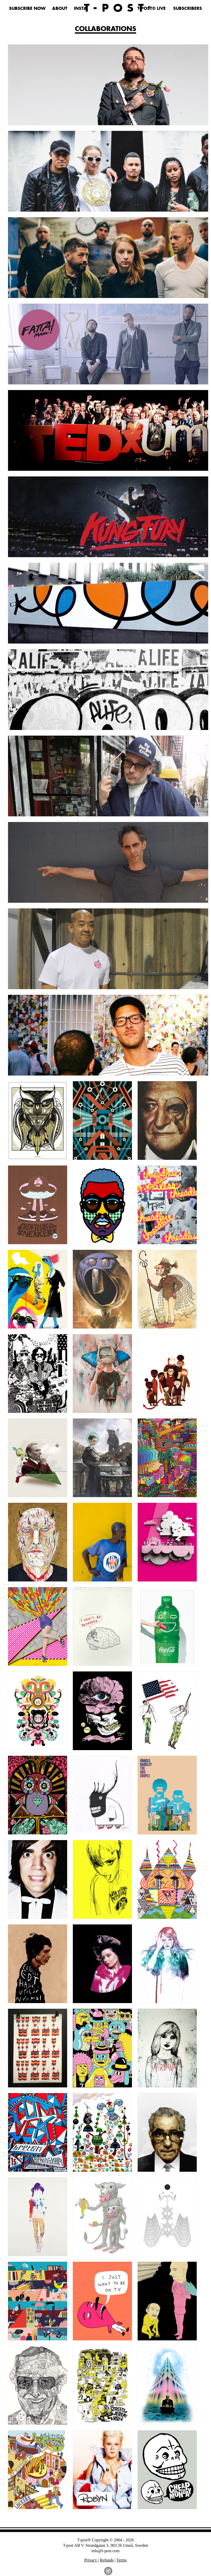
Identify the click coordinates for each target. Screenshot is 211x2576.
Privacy (91, 2560)
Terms (121, 2560)
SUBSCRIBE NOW (27, 8)
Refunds (107, 2560)
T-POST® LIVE (151, 8)
